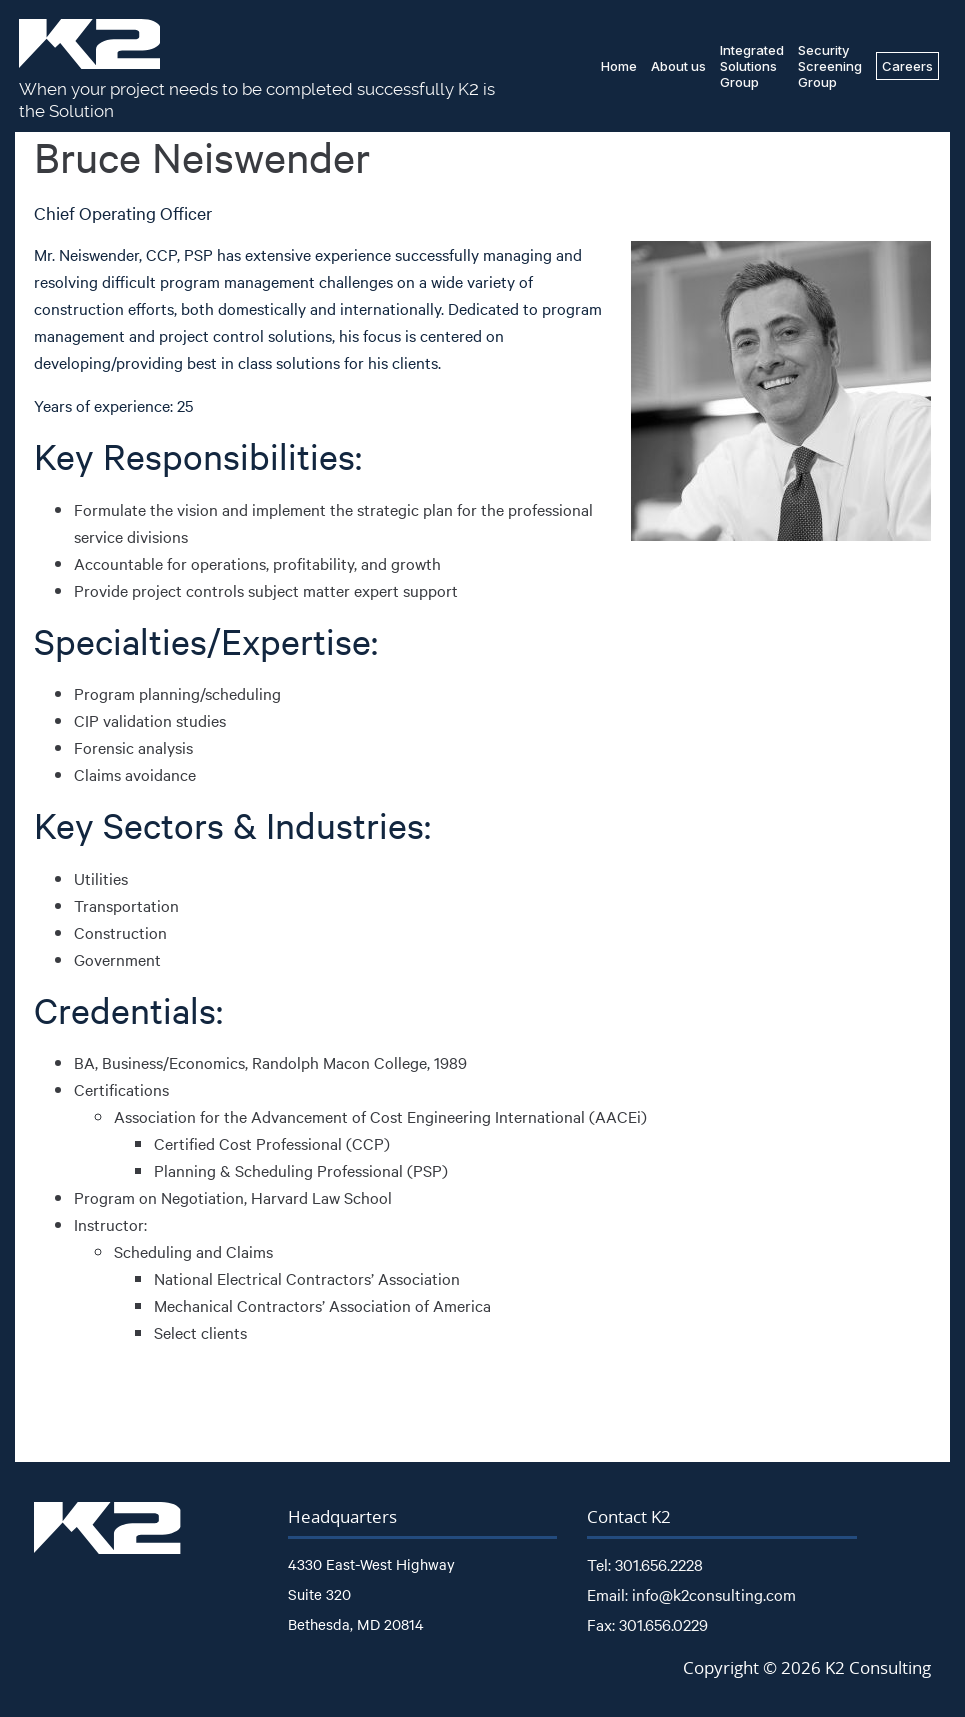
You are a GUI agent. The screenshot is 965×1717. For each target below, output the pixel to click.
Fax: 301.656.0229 (647, 1624)
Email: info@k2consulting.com (691, 1594)
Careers (907, 66)
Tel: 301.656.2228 (645, 1564)
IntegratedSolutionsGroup (752, 66)
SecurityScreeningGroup (830, 66)
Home (619, 66)
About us (678, 66)
